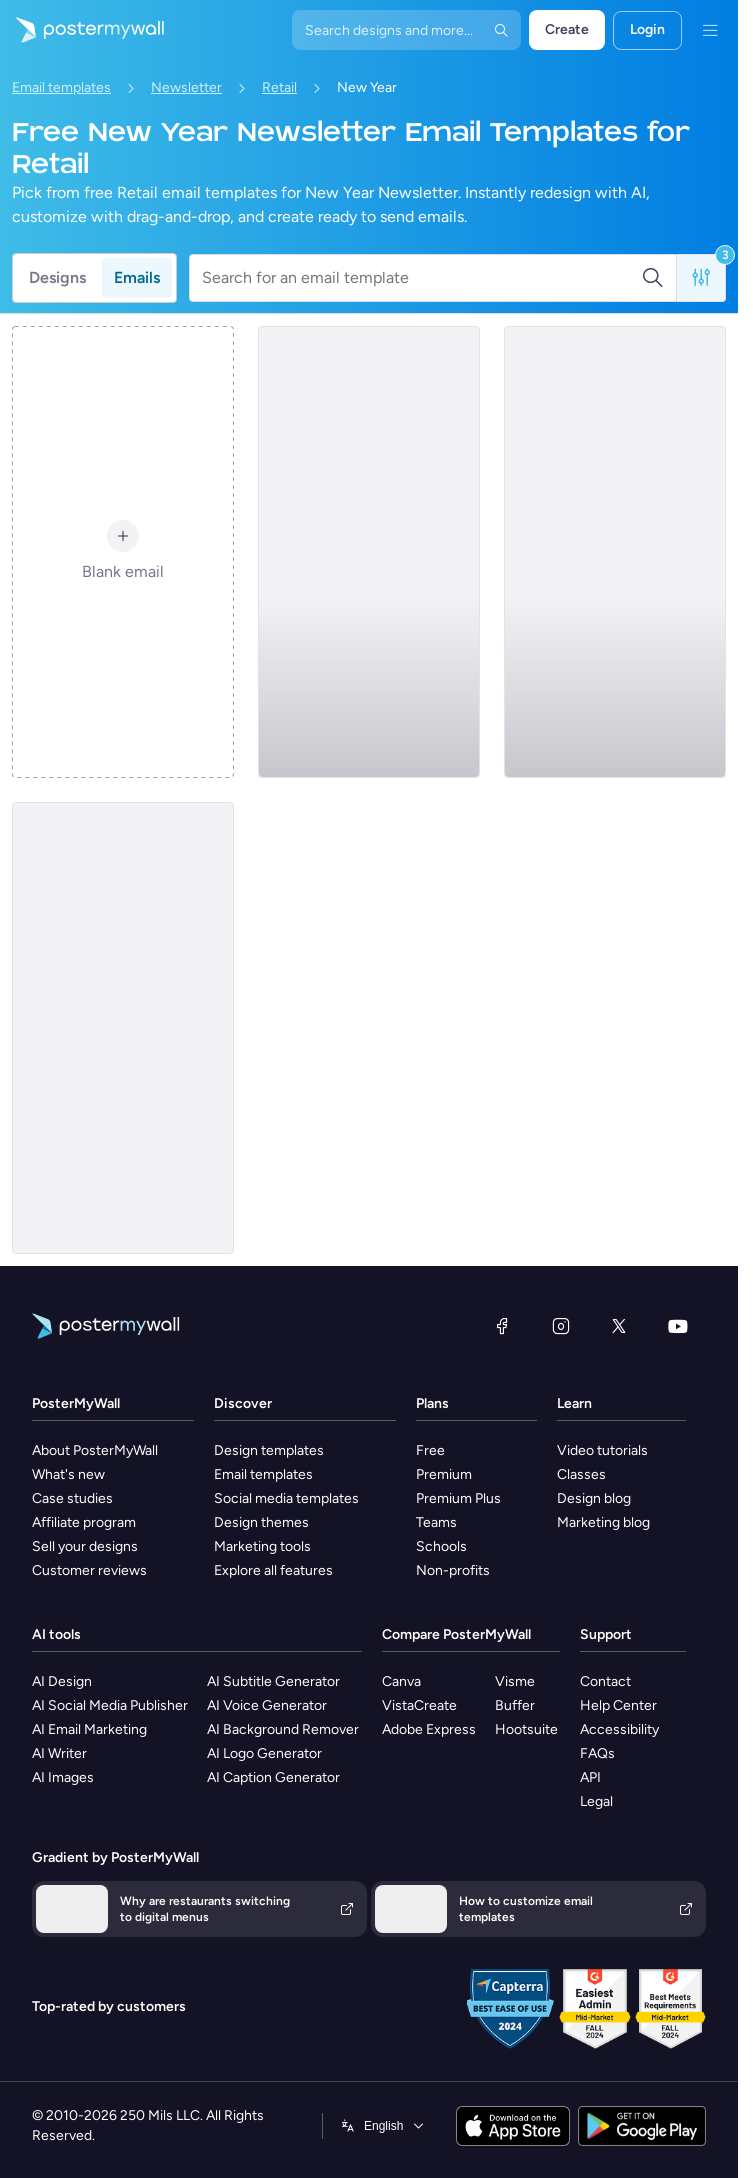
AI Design (62, 1681)
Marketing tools (262, 1546)
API (590, 1777)
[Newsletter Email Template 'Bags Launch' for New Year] (369, 552)
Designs (57, 277)
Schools (441, 1546)
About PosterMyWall (95, 1450)
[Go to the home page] (82, 30)
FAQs (597, 1753)
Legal (596, 1801)
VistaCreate (419, 1705)
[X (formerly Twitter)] (619, 1326)
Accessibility (619, 1729)
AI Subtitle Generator (273, 1681)
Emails (137, 277)
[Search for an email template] (421, 278)
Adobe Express (429, 1729)
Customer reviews (89, 1570)
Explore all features (273, 1570)
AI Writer (59, 1753)
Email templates (61, 87)
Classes (581, 1474)
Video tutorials (602, 1450)
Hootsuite (526, 1729)
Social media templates (286, 1498)
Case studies (72, 1498)
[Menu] (710, 30)
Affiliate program (84, 1522)
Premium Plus (458, 1498)
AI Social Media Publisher (110, 1705)
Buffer (515, 1705)
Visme (515, 1681)
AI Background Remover (283, 1729)
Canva (401, 1681)
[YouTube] (678, 1326)
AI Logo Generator (264, 1753)
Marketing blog (603, 1522)
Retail (279, 87)
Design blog (594, 1498)
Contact (605, 1681)
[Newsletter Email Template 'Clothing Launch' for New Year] (123, 1028)
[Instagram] (561, 1326)
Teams (436, 1522)
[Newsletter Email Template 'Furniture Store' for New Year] (615, 552)
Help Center (618, 1705)
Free (430, 1450)
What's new (68, 1474)
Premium (444, 1474)
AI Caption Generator (273, 1777)
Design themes (261, 1522)
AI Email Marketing (89, 1729)
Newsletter (186, 87)
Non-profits (453, 1570)
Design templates (269, 1450)
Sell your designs (85, 1546)
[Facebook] (502, 1326)
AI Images (63, 1777)
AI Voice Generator (267, 1705)
